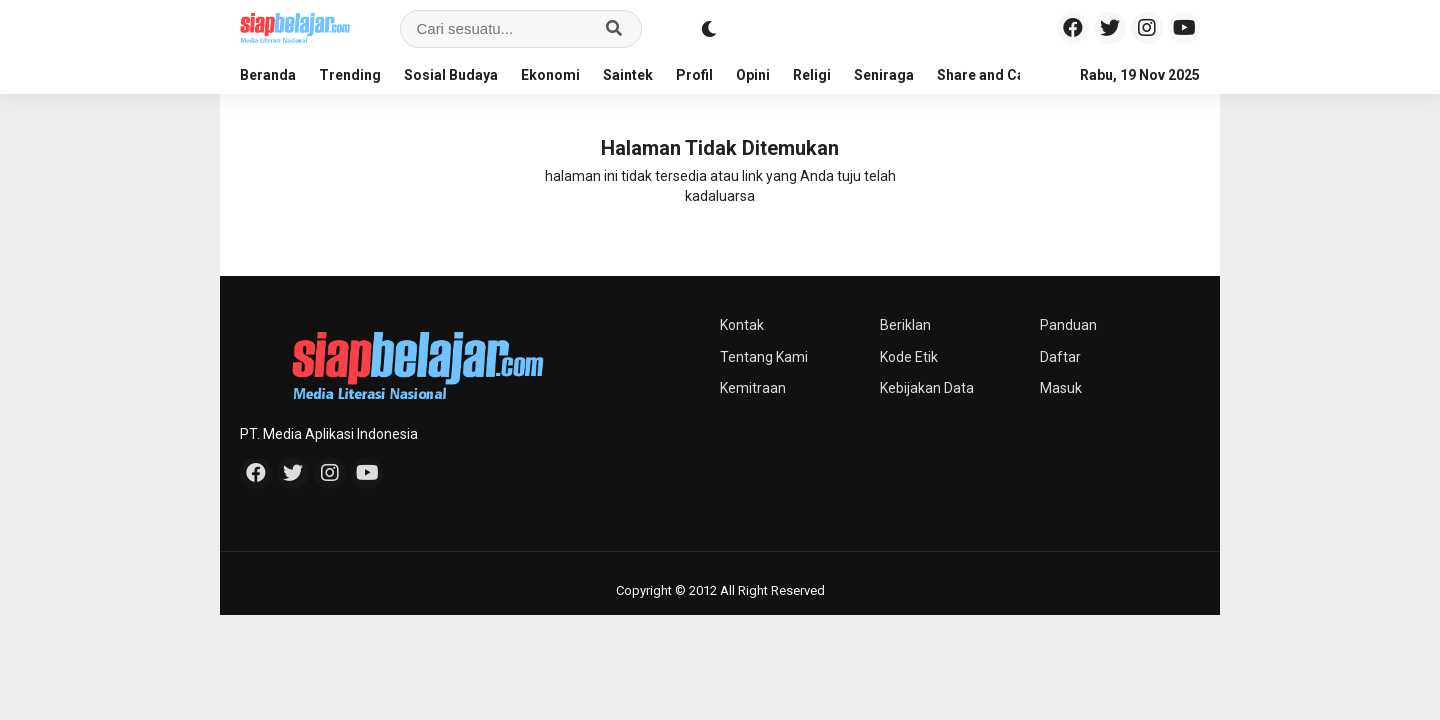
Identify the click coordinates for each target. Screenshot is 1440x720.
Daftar (1060, 357)
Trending (350, 75)
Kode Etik (909, 357)
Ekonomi (550, 75)
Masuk (1061, 388)
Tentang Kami (764, 357)
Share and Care (988, 75)
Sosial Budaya (451, 75)
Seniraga (884, 75)
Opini (753, 75)
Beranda (268, 75)
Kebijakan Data (927, 388)
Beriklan (905, 325)
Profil (694, 75)
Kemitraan (753, 388)
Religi (812, 75)
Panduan (1068, 325)
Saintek (628, 75)
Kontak (742, 325)
